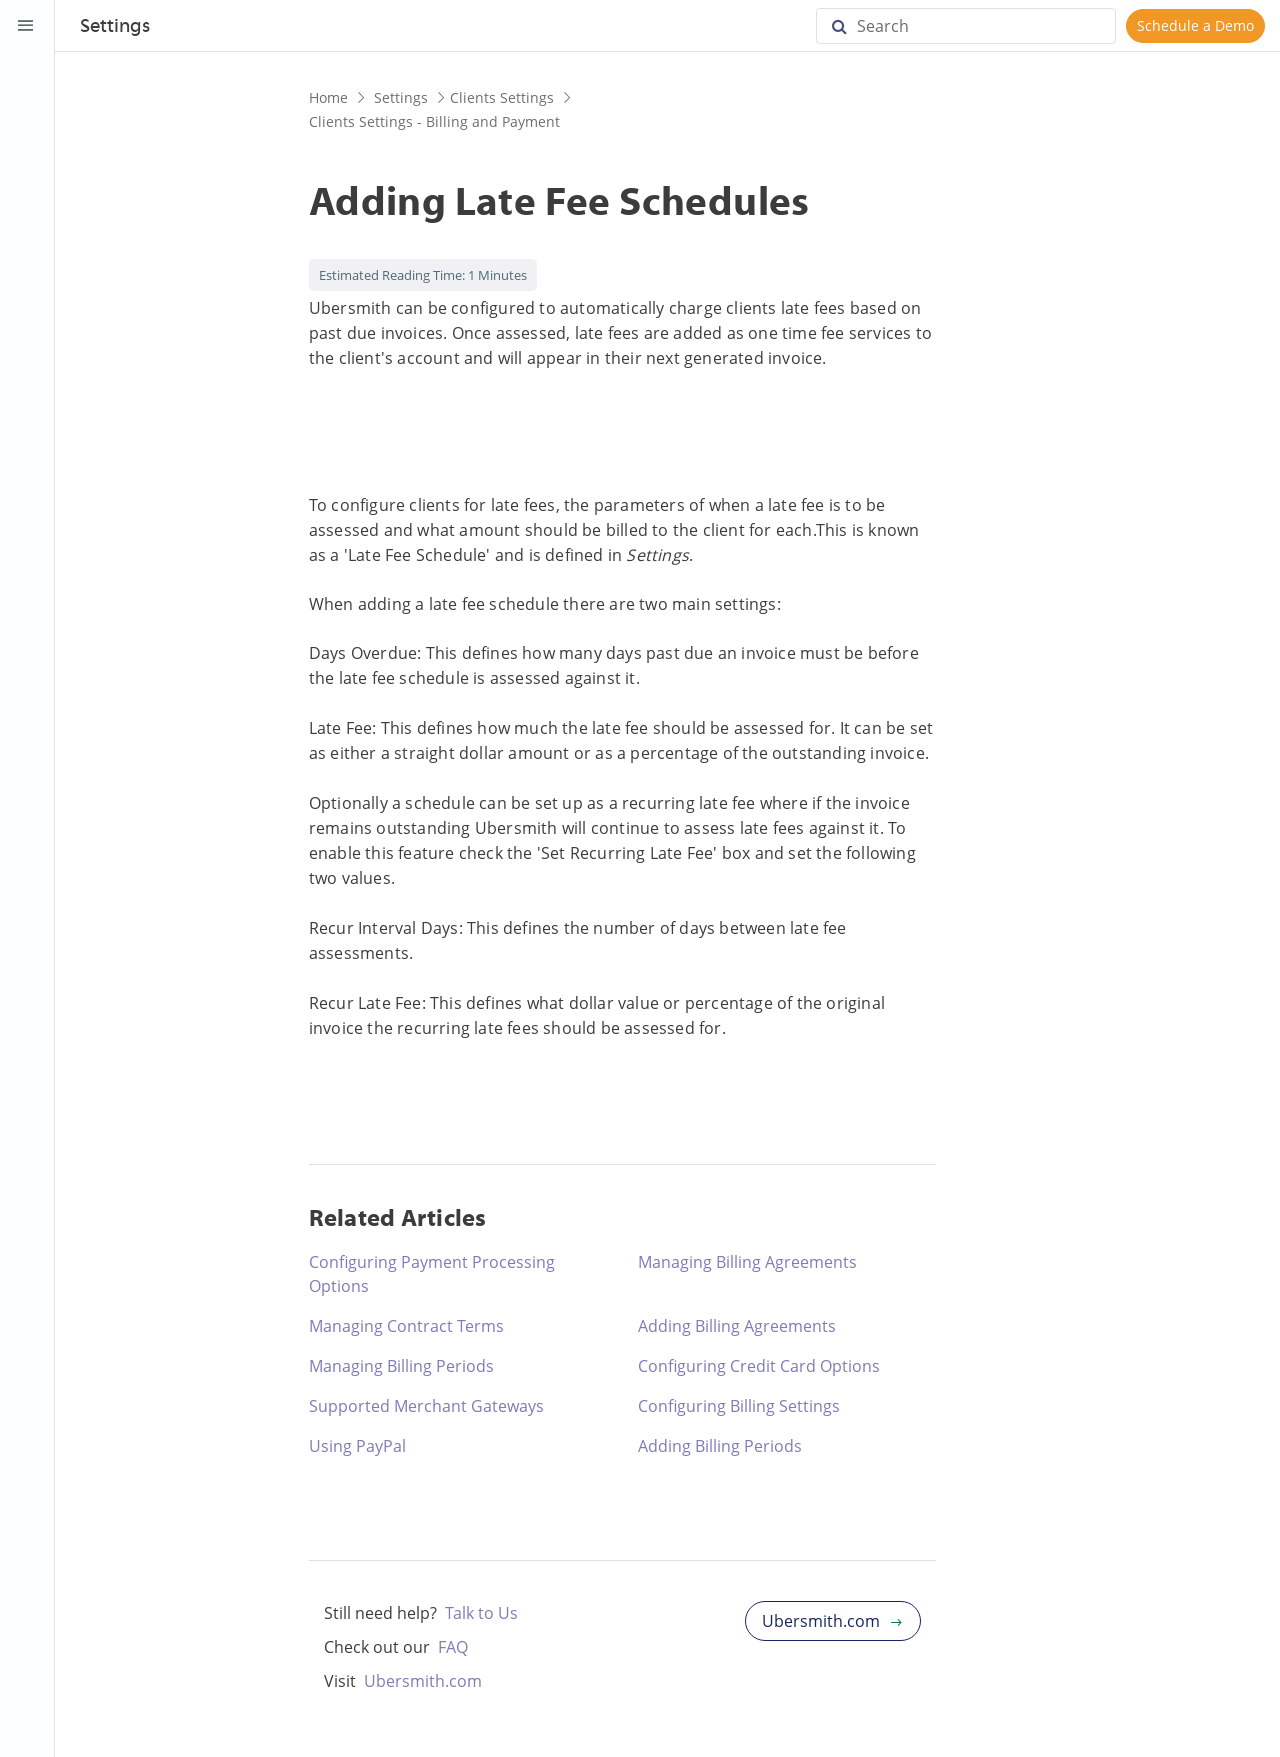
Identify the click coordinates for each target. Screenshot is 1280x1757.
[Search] (966, 26)
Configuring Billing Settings (739, 1406)
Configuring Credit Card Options (759, 1366)
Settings (115, 27)
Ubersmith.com (423, 1681)
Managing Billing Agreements (747, 1262)
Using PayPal (357, 1446)
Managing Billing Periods (401, 1366)
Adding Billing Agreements (737, 1326)
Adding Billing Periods (720, 1446)
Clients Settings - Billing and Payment (434, 121)
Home (328, 97)
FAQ (453, 1647)
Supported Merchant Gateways (426, 1406)
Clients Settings (502, 97)
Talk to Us (481, 1613)
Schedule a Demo (1195, 25)
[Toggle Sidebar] (26, 26)
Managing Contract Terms (406, 1326)
